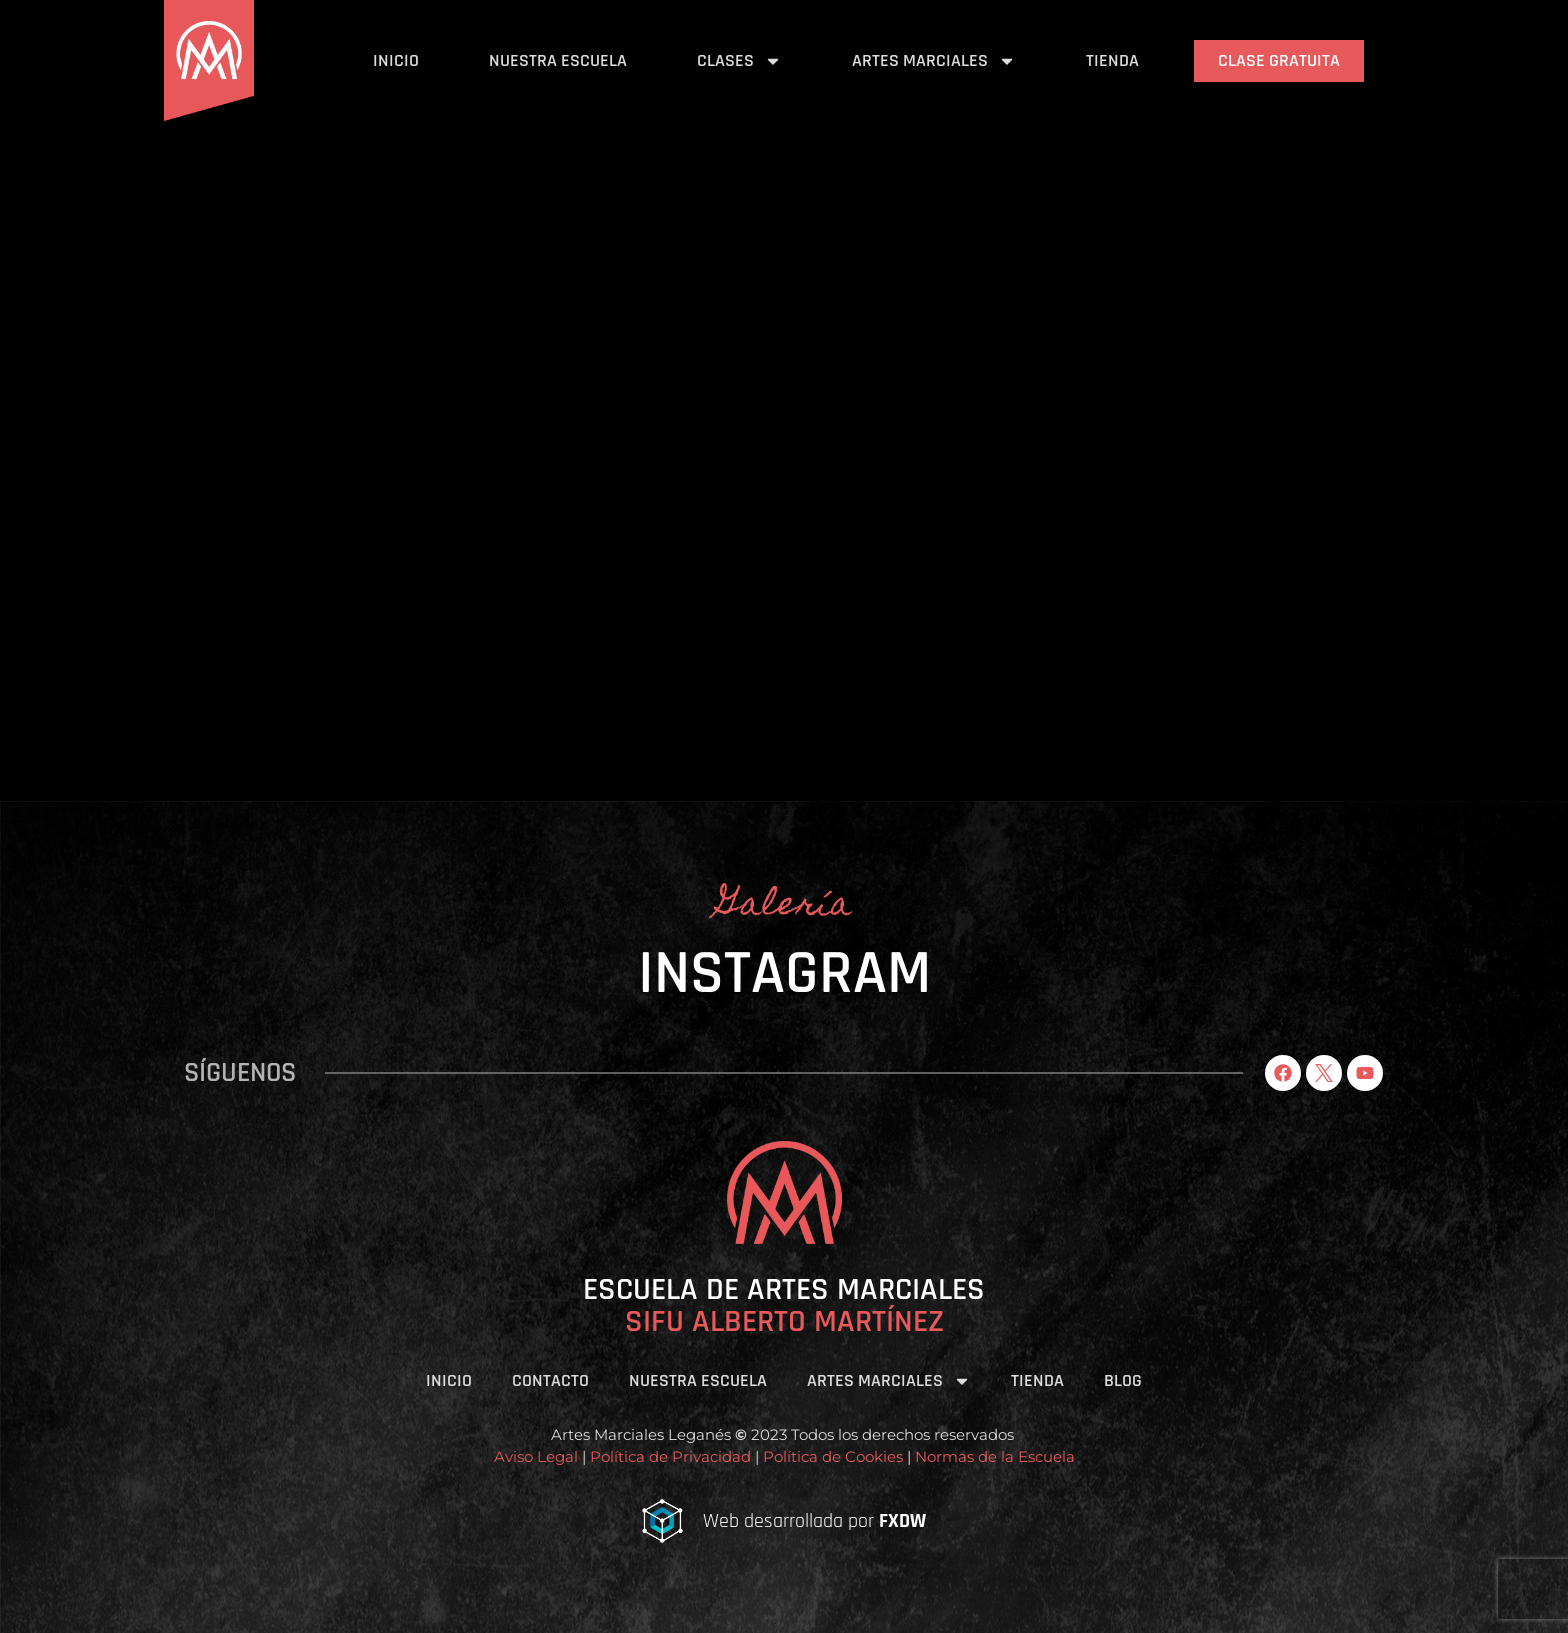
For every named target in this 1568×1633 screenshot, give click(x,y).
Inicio (396, 60)
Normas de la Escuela (995, 1456)
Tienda (1112, 60)
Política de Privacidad (670, 1456)
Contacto (550, 1380)
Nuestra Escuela (558, 60)
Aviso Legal (536, 1456)
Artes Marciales (934, 61)
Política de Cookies (831, 1456)
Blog (1123, 1380)
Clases (739, 61)
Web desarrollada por (814, 1521)
